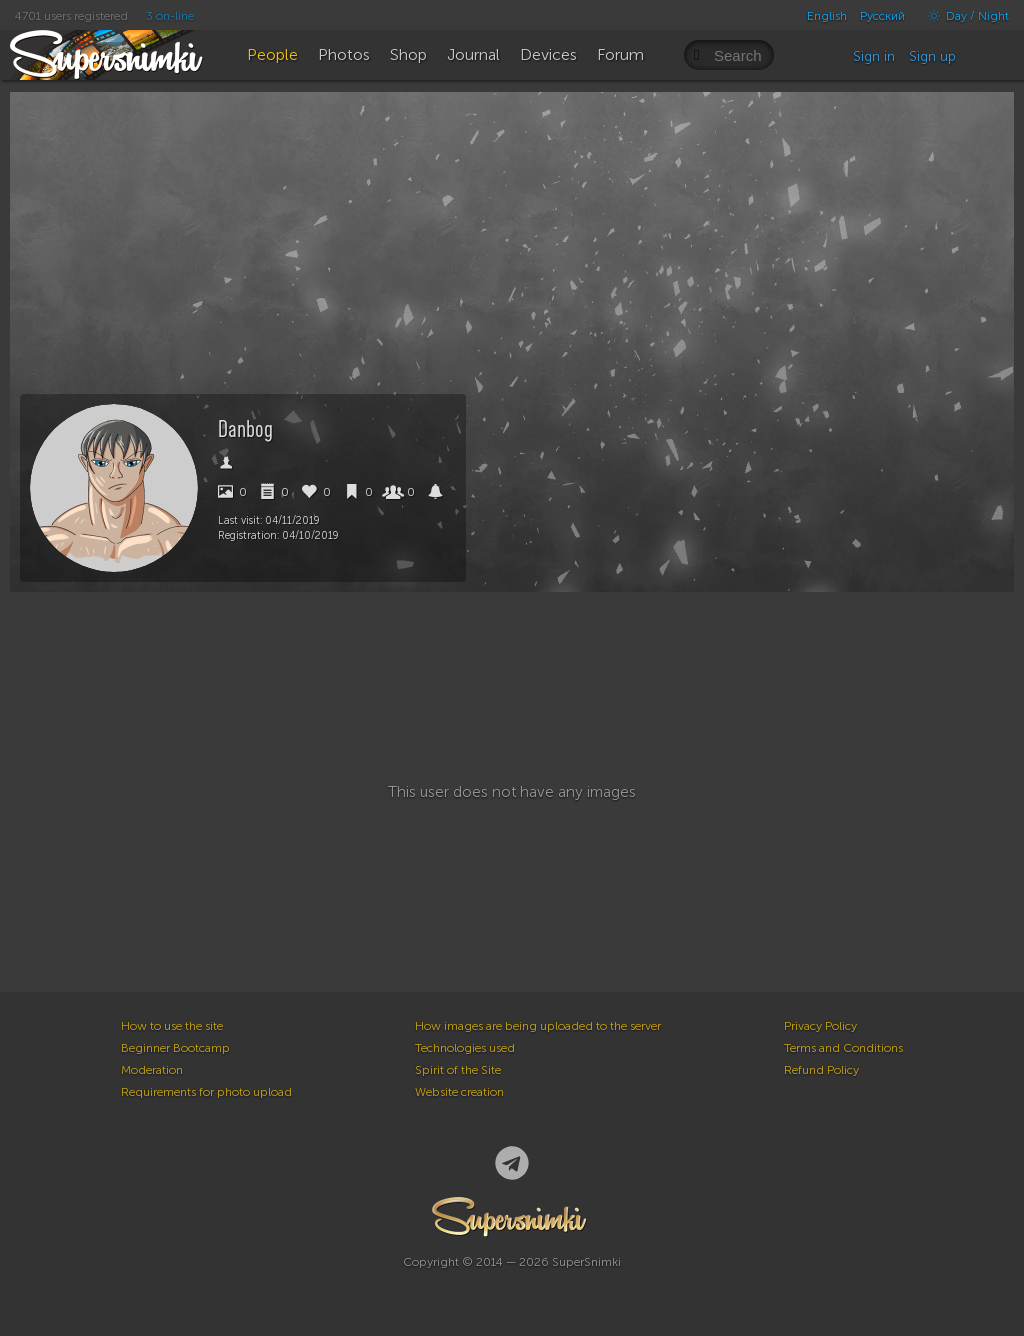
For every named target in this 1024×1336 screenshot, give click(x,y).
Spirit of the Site (458, 1070)
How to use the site (172, 1026)
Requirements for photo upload (206, 1092)
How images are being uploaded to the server (538, 1026)
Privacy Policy (820, 1026)
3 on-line (170, 16)
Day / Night (963, 16)
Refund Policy (821, 1070)
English (827, 16)
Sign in (874, 56)
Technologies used (465, 1048)
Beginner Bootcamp (175, 1048)
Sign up (932, 56)
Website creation (459, 1092)
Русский (882, 16)
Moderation (152, 1070)
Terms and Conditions (843, 1048)
